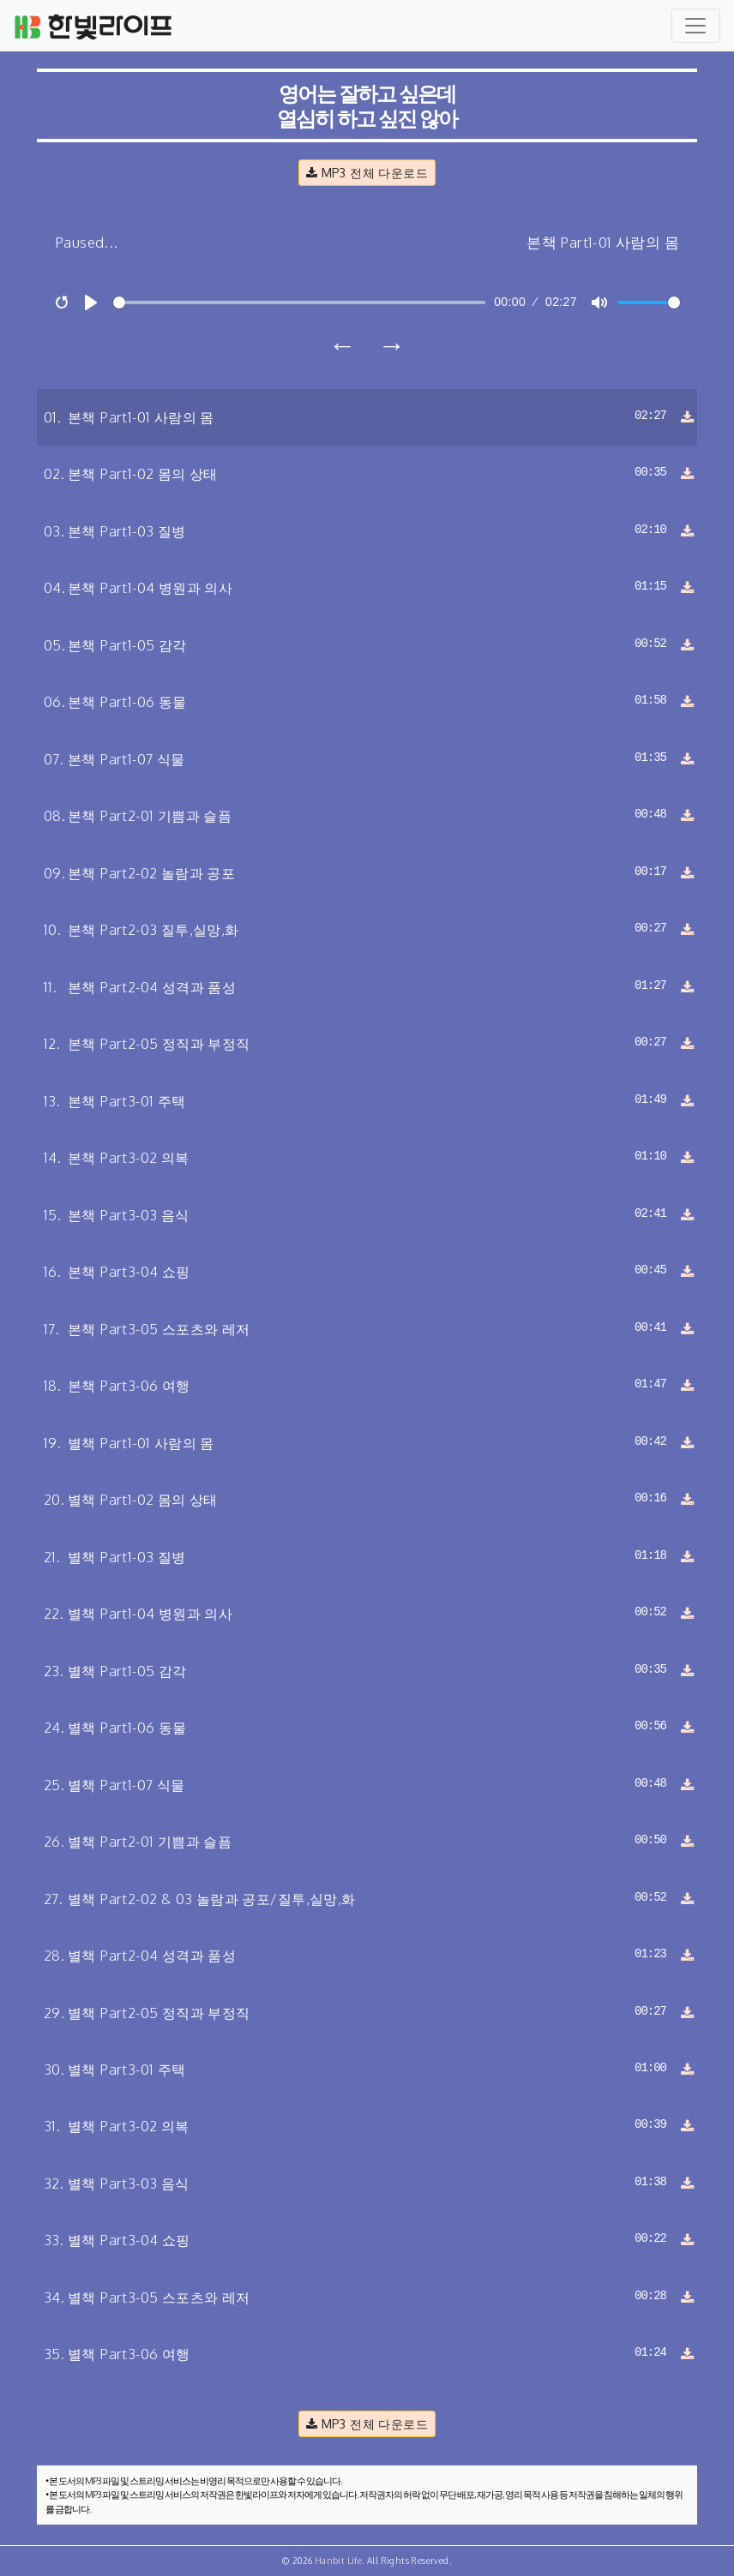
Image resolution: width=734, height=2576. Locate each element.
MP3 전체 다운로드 (367, 172)
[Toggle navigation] (695, 26)
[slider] (299, 302)
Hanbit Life (338, 2560)
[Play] (91, 302)
